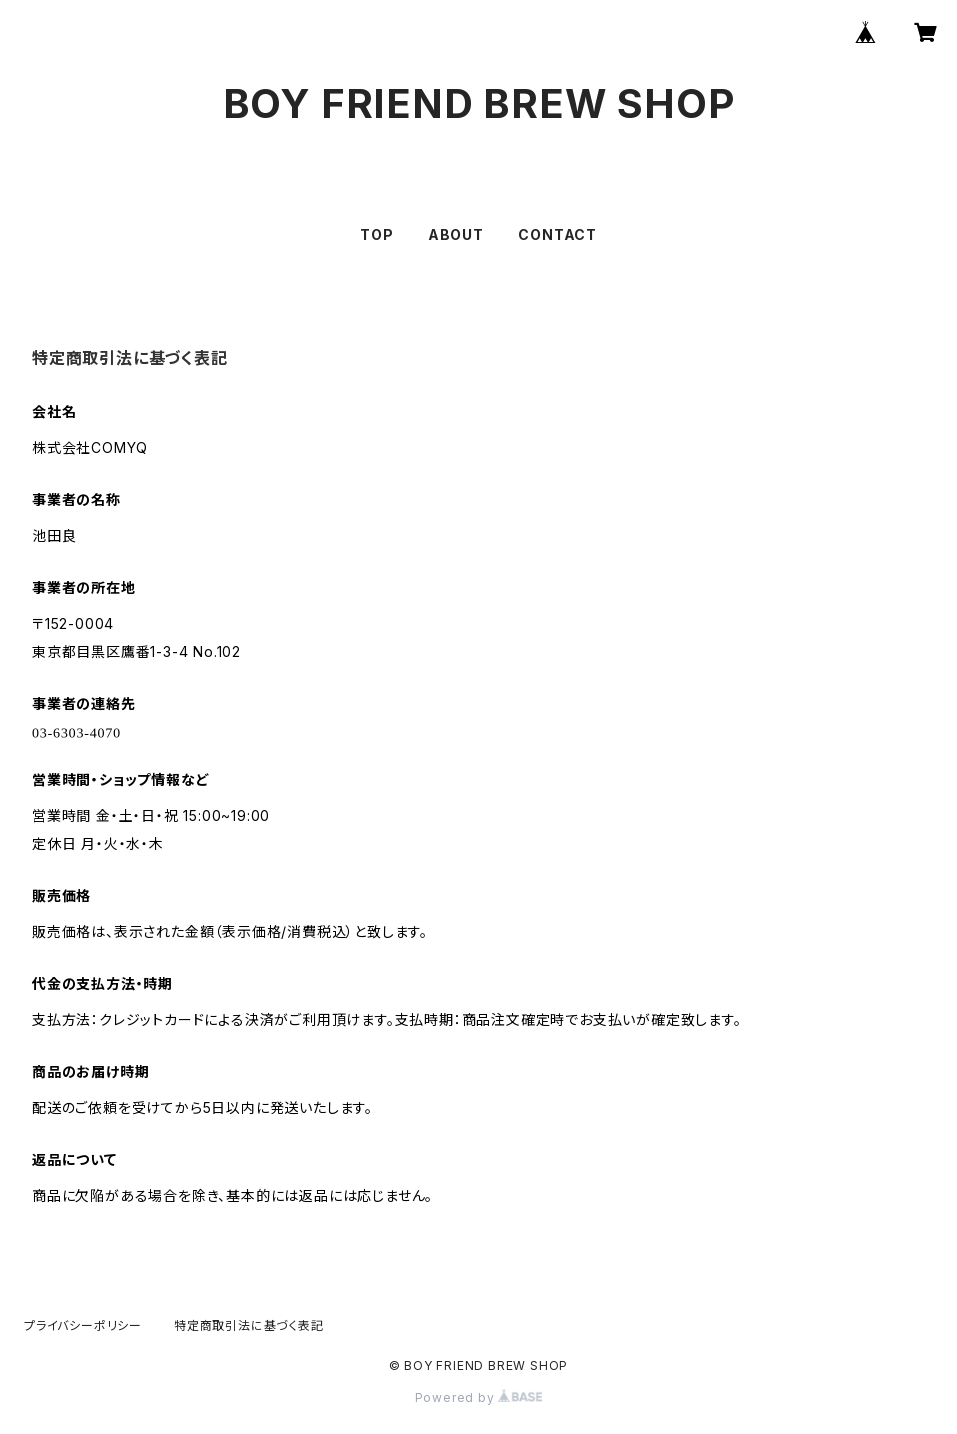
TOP (376, 234)
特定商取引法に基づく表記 (249, 1325)
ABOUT (456, 234)
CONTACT (557, 234)
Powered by (479, 1397)
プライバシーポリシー (83, 1325)
